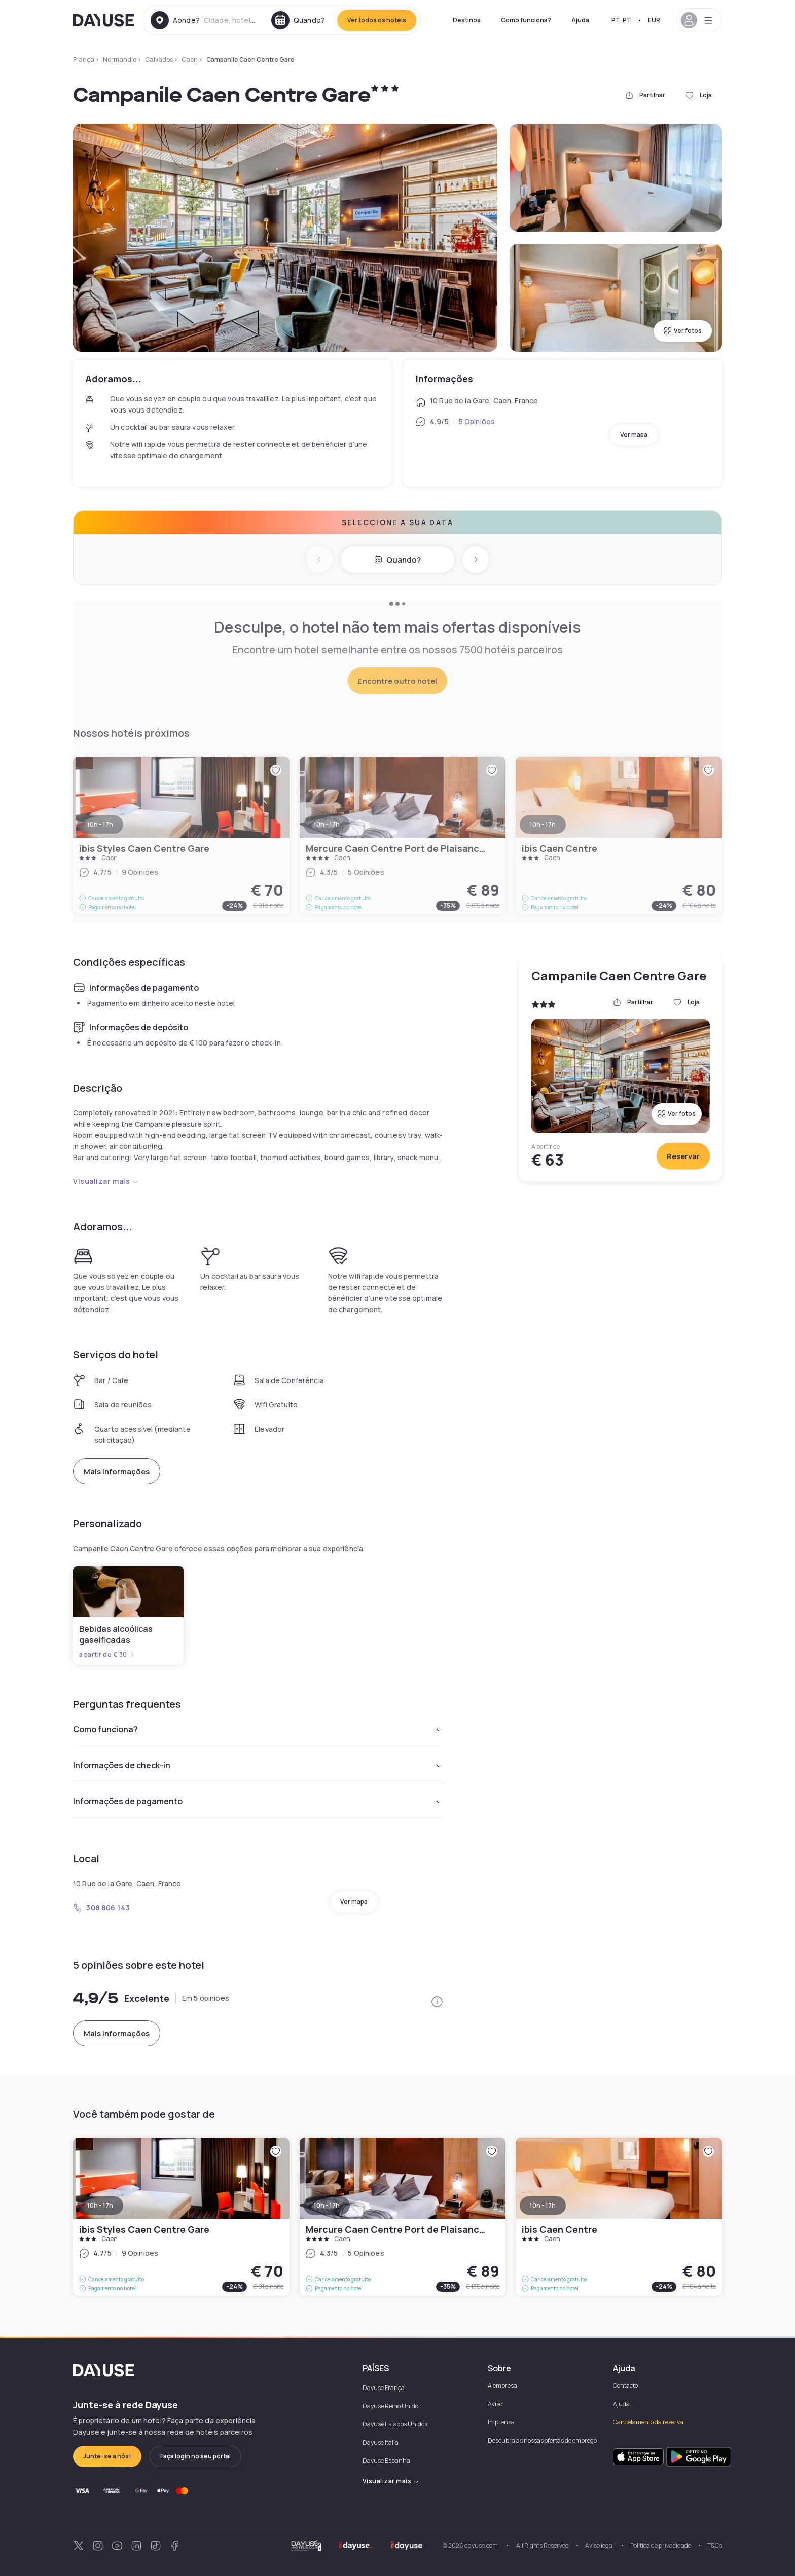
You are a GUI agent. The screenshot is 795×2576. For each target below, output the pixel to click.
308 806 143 (101, 1907)
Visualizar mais (106, 1181)
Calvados (159, 59)
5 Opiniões (477, 421)
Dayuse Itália (381, 2442)
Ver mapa (633, 434)
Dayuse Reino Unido (390, 2406)
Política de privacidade (660, 2545)
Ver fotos (683, 330)
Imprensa (501, 2422)
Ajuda (580, 20)
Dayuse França (384, 2387)
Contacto (625, 2385)
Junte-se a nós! (107, 2456)
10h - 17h (100, 2205)
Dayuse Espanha (386, 2460)
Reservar (683, 1156)
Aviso (495, 2404)
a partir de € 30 (107, 1655)
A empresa (502, 2385)
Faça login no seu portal (195, 2456)
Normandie (119, 59)
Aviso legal (599, 2545)
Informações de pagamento (258, 1801)
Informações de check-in (258, 1765)
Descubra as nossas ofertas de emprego (542, 2440)
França (83, 59)
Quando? (397, 559)
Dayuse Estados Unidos (395, 2424)
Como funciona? (526, 20)
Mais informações (117, 1471)
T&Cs (714, 2545)
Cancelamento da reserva (648, 2422)
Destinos (467, 20)
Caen (190, 59)
